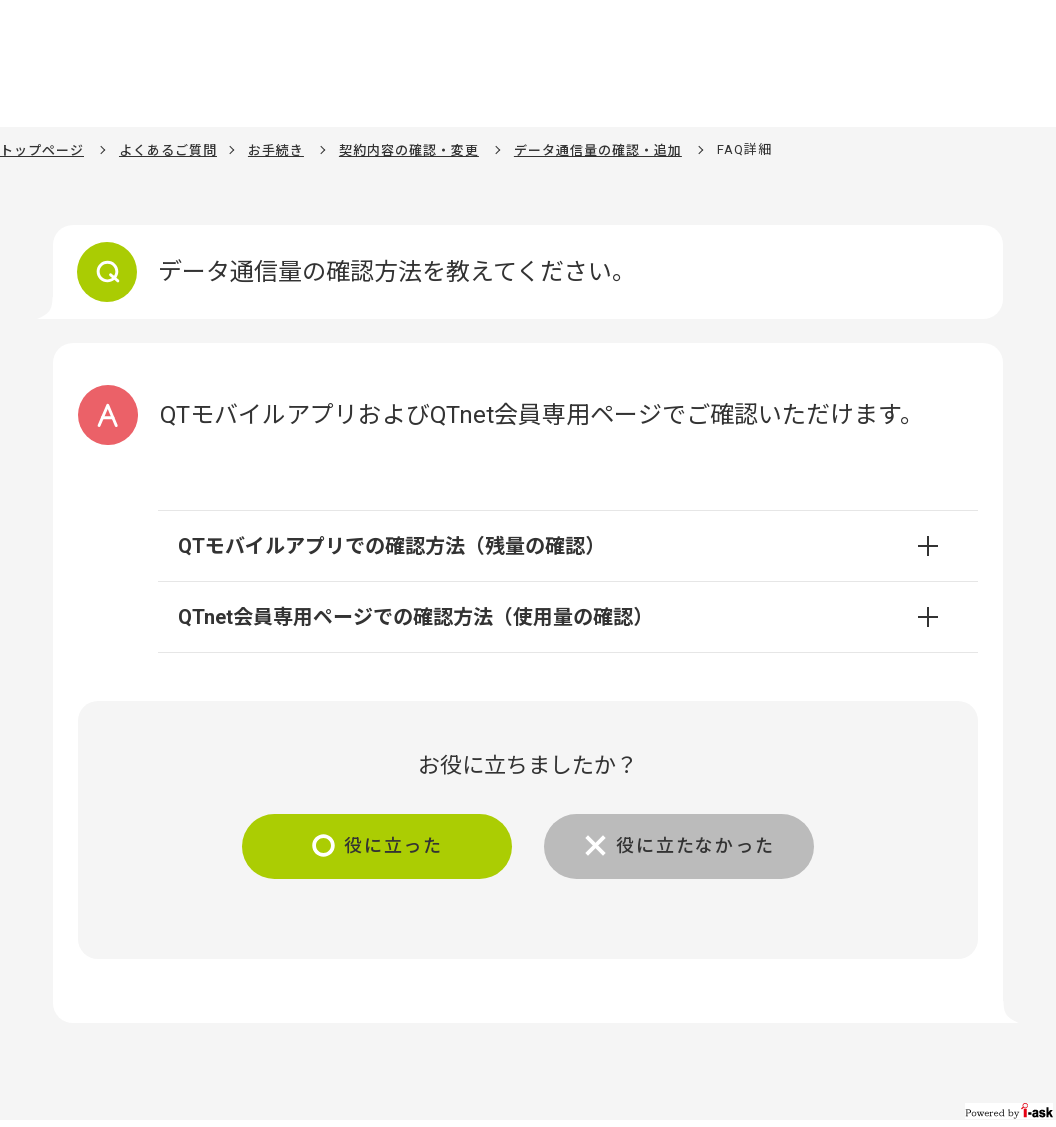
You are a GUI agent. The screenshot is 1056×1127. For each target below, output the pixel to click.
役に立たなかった (695, 845)
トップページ (42, 150)
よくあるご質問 (168, 150)
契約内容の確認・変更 (409, 150)
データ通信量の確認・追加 (598, 150)
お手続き (276, 150)
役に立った (393, 845)
